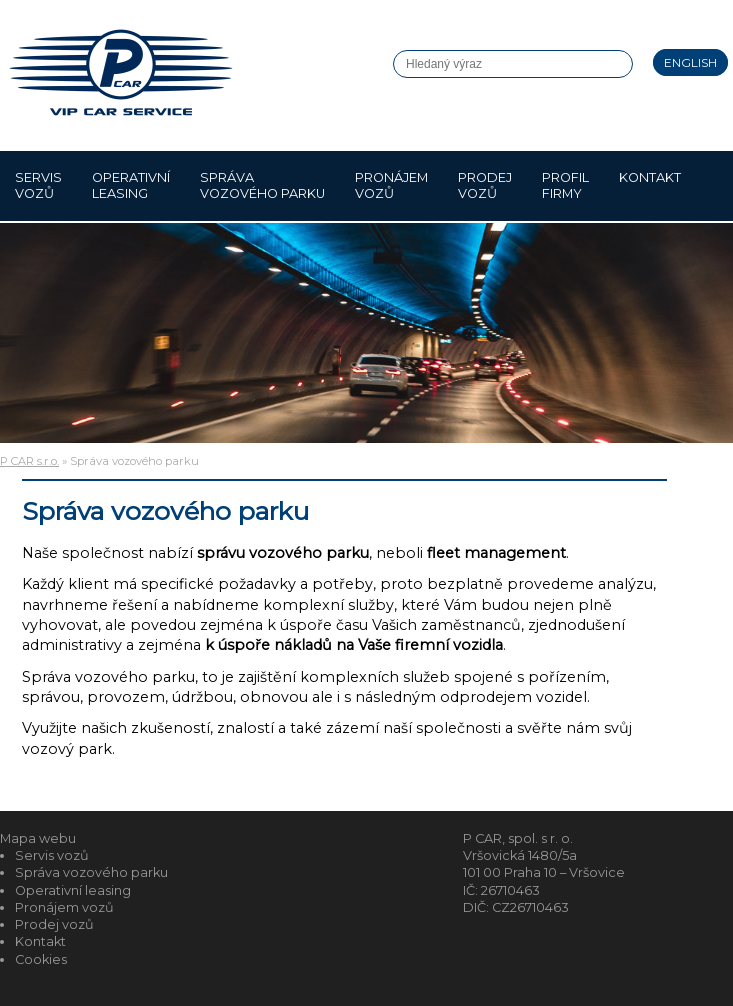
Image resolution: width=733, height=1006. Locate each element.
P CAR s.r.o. (29, 461)
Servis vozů (38, 185)
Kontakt (650, 185)
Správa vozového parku (262, 185)
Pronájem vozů (391, 185)
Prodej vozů (485, 185)
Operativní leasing (131, 185)
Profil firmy (565, 185)
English (690, 62)
